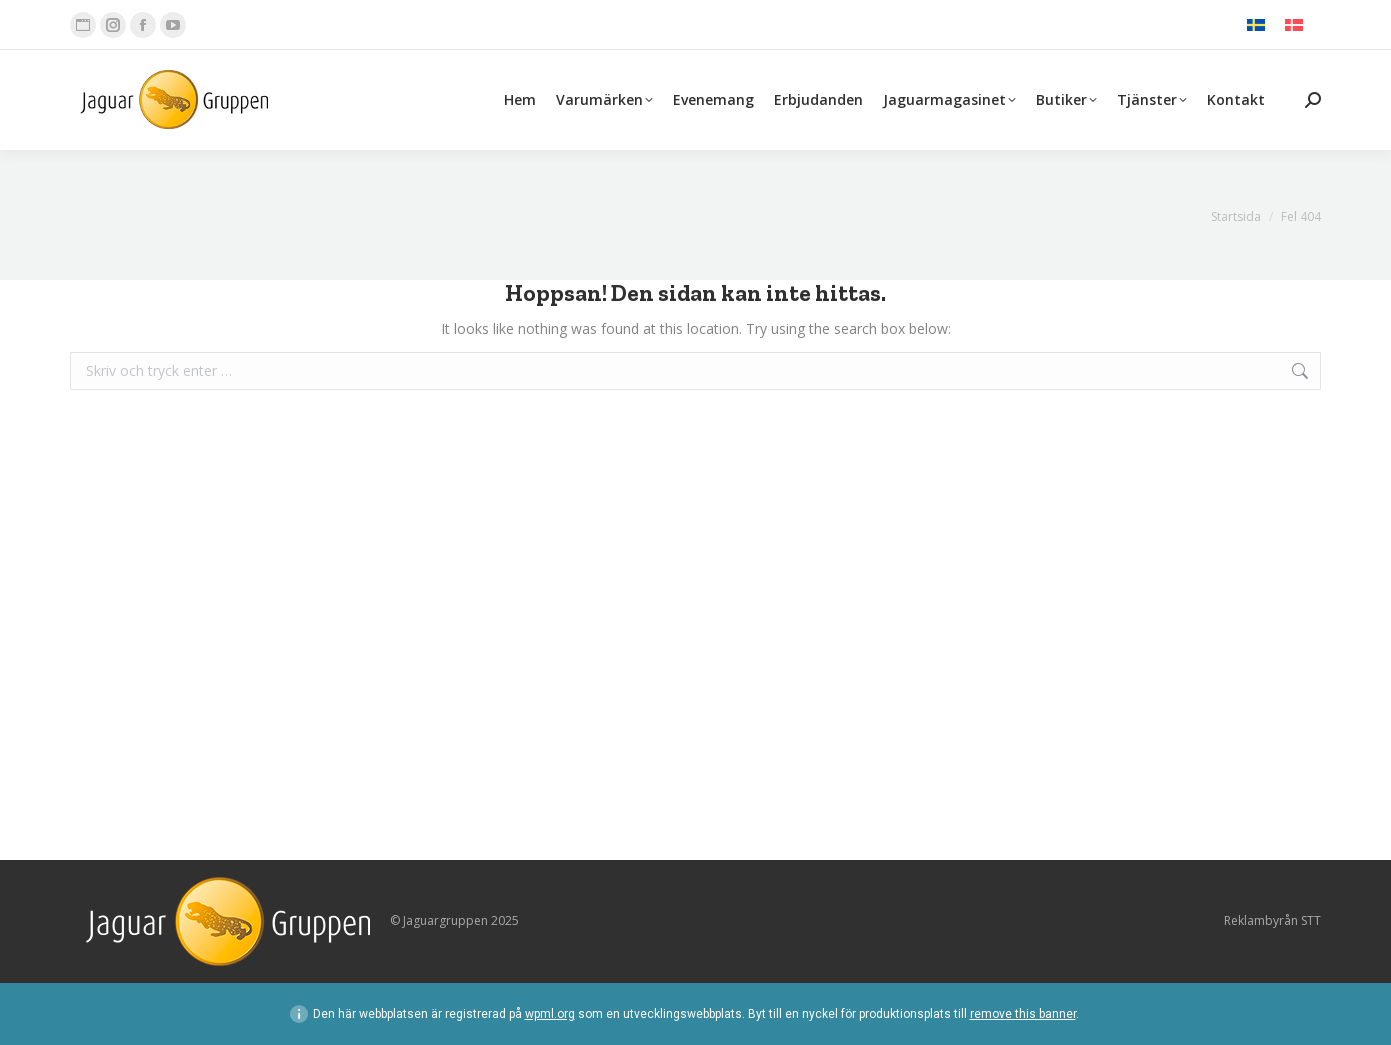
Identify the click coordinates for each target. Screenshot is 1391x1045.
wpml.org (550, 1014)
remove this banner (1023, 1014)
